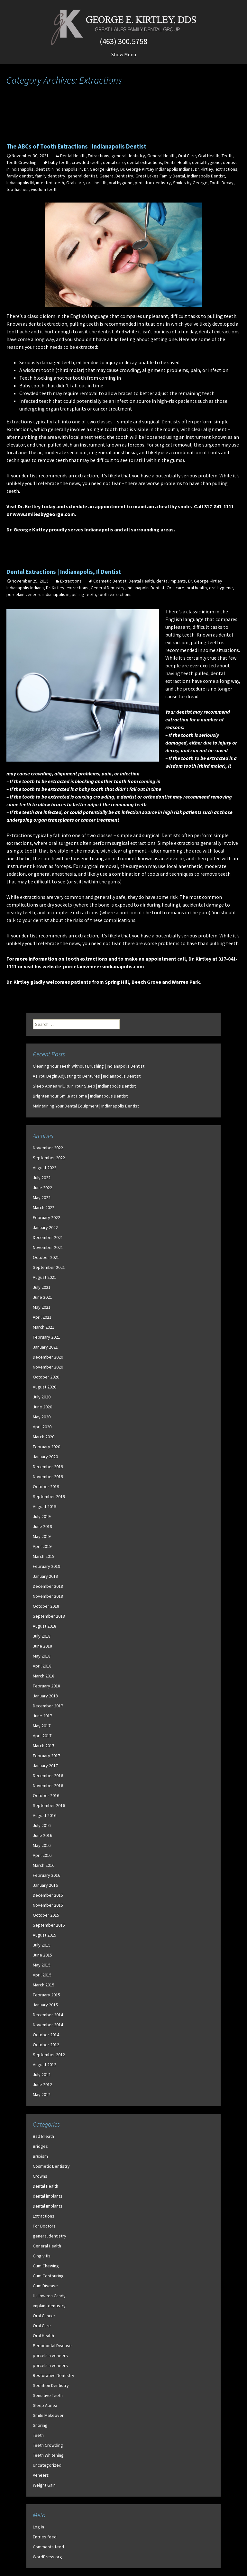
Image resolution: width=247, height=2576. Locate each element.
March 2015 (43, 1985)
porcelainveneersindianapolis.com (103, 966)
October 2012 (46, 2044)
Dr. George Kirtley (101, 169)
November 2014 (48, 2025)
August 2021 (44, 1277)
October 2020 (46, 1377)
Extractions (98, 155)
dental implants (171, 581)
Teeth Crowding (21, 162)
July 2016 (41, 1825)
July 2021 (41, 1287)
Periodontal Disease (52, 2345)
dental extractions (144, 162)
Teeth (227, 155)
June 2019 (42, 1526)
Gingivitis (41, 2256)
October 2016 (46, 1795)
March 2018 (43, 1676)
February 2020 (46, 1447)
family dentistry (50, 176)
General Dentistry (116, 176)
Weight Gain (44, 2485)
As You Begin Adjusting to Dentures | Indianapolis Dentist (87, 1076)
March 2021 (43, 1327)
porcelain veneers (50, 2355)
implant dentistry (49, 2306)
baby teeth (58, 162)
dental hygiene (206, 162)
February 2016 (46, 1875)
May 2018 (41, 1656)
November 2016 (48, 1785)
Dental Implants (47, 2206)
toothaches (17, 189)
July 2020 (41, 1397)
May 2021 (41, 1307)
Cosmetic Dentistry (51, 2166)
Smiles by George (190, 182)
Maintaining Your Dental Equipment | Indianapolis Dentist (86, 1106)
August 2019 (44, 1506)
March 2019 (43, 1556)
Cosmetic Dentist (109, 581)
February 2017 (46, 1755)
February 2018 (46, 1686)
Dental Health (73, 155)
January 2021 (45, 1347)
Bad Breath (43, 2136)
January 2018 (45, 1696)
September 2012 (49, 2054)
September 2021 (49, 1267)
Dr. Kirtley (204, 169)
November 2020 (48, 1367)
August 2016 (44, 1815)
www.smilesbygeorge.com (44, 514)
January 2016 (45, 1885)
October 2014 (46, 2035)
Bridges (40, 2146)
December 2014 (48, 2015)
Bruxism (40, 2156)
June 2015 (42, 1955)
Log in (38, 2527)
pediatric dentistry (153, 182)
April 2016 (42, 1855)
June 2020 (42, 1407)
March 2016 (43, 1865)
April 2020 (42, 1427)
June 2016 (42, 1835)
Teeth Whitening (48, 2455)
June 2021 (42, 1297)
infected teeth (50, 182)
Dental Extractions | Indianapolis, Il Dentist (63, 571)
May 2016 (41, 1845)
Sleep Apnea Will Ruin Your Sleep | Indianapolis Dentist (84, 1086)
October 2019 (46, 1486)
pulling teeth (84, 594)
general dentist (82, 176)
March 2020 (43, 1437)
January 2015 (45, 2005)
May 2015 (41, 1965)
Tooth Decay (221, 182)
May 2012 (41, 2094)
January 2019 (45, 1576)
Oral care (75, 182)
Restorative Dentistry (53, 2375)
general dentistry (128, 155)
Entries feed (45, 2537)
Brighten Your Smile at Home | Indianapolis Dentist (80, 1096)
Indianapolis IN (20, 182)
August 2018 (44, 1626)
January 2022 (45, 1227)
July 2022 (41, 1177)
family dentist (19, 176)
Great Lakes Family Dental (160, 176)
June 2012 (42, 2084)
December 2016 (48, 1775)
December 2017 (48, 1706)
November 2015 (48, 1905)
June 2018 (42, 1646)
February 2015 (46, 1995)
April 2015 (42, 1975)
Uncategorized (47, 2465)
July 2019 (41, 1516)
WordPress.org (47, 2557)
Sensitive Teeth (48, 2395)
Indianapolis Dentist (206, 176)
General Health (161, 155)
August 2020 (44, 1387)
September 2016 (49, 1805)
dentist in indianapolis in (59, 169)
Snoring (40, 2425)
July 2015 (41, 1945)
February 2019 (46, 1566)
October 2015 (46, 1915)
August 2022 (44, 1167)
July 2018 (41, 1636)
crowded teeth (86, 162)
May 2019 (41, 1536)
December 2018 (48, 1586)
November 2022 (48, 1148)
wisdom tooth (38, 370)
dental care (114, 162)
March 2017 (43, 1746)
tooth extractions (115, 594)
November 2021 (48, 1247)
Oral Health (208, 155)
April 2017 (42, 1736)
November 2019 (48, 1476)
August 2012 (44, 2064)
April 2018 (42, 1666)
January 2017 (45, 1765)
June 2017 (42, 1716)
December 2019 (48, 1466)
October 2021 (46, 1257)
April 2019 (42, 1546)
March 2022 (43, 1207)
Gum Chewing (46, 2266)
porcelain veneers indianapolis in (37, 594)
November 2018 (48, 1596)
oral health (96, 182)
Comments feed (48, 2547)
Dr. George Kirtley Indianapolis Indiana (156, 169)
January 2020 (45, 1457)
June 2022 (42, 1187)
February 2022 (46, 1217)
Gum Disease (45, 2286)
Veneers (41, 2475)
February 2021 (46, 1337)
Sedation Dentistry (51, 2385)
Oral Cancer (44, 2315)
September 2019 (49, 1496)
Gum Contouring (48, 2276)
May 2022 (41, 1197)
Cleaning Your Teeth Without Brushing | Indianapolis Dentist (88, 1066)
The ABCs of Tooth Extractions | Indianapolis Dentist (76, 146)
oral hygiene (121, 182)
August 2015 (44, 1935)
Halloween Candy (49, 2296)
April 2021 (42, 1317)
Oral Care (187, 155)
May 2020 (41, 1417)
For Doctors (44, 2226)
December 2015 (48, 1895)
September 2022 (49, 1158)
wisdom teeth (44, 189)
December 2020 (48, 1357)
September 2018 (49, 1616)
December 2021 (48, 1237)
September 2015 (49, 1925)
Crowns (40, 2176)
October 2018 (46, 1606)
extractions (226, 169)
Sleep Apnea (45, 2405)
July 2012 (41, 2074)
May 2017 (41, 1726)
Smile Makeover (48, 2415)
